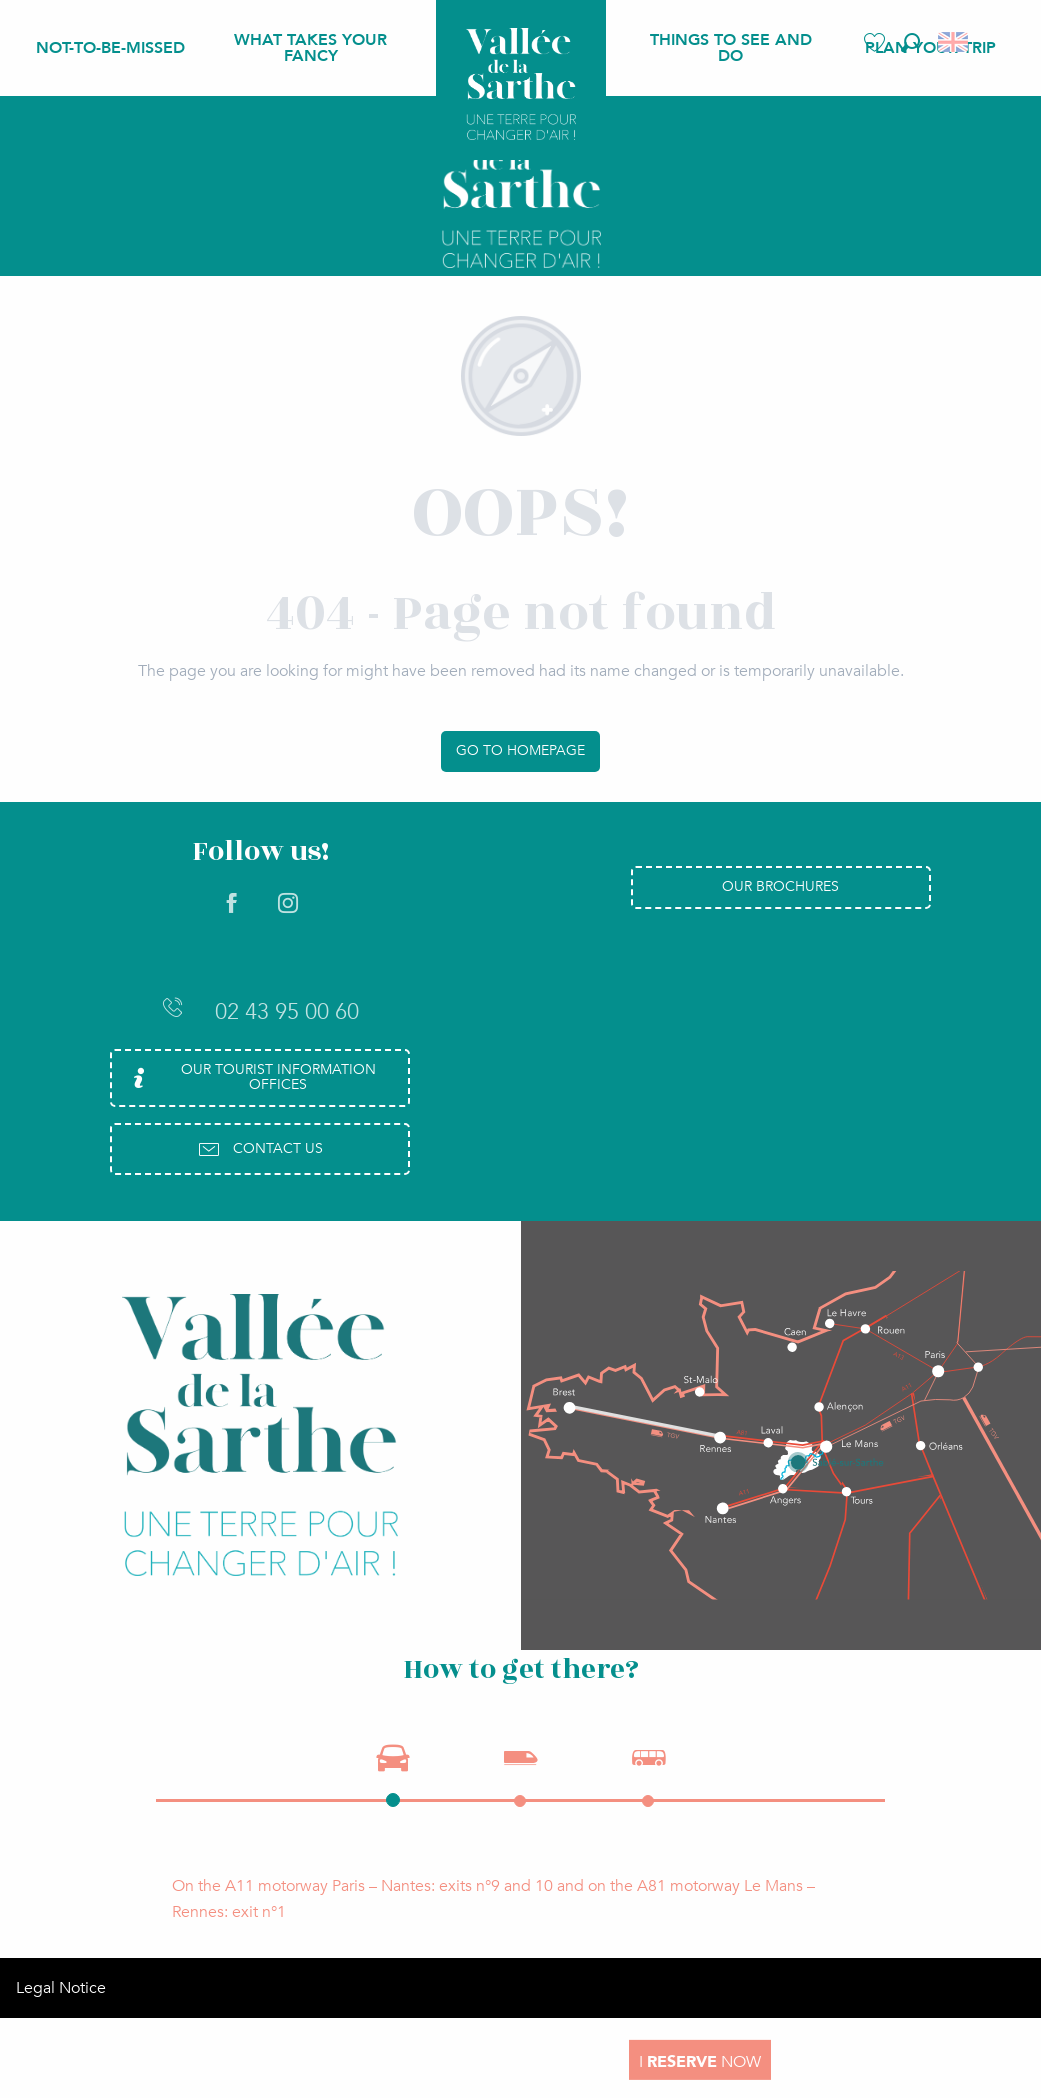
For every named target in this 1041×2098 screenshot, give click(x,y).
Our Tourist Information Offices (251, 1076)
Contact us (260, 1149)
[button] (910, 42)
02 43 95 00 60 (260, 1011)
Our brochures (780, 886)
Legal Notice (61, 1988)
